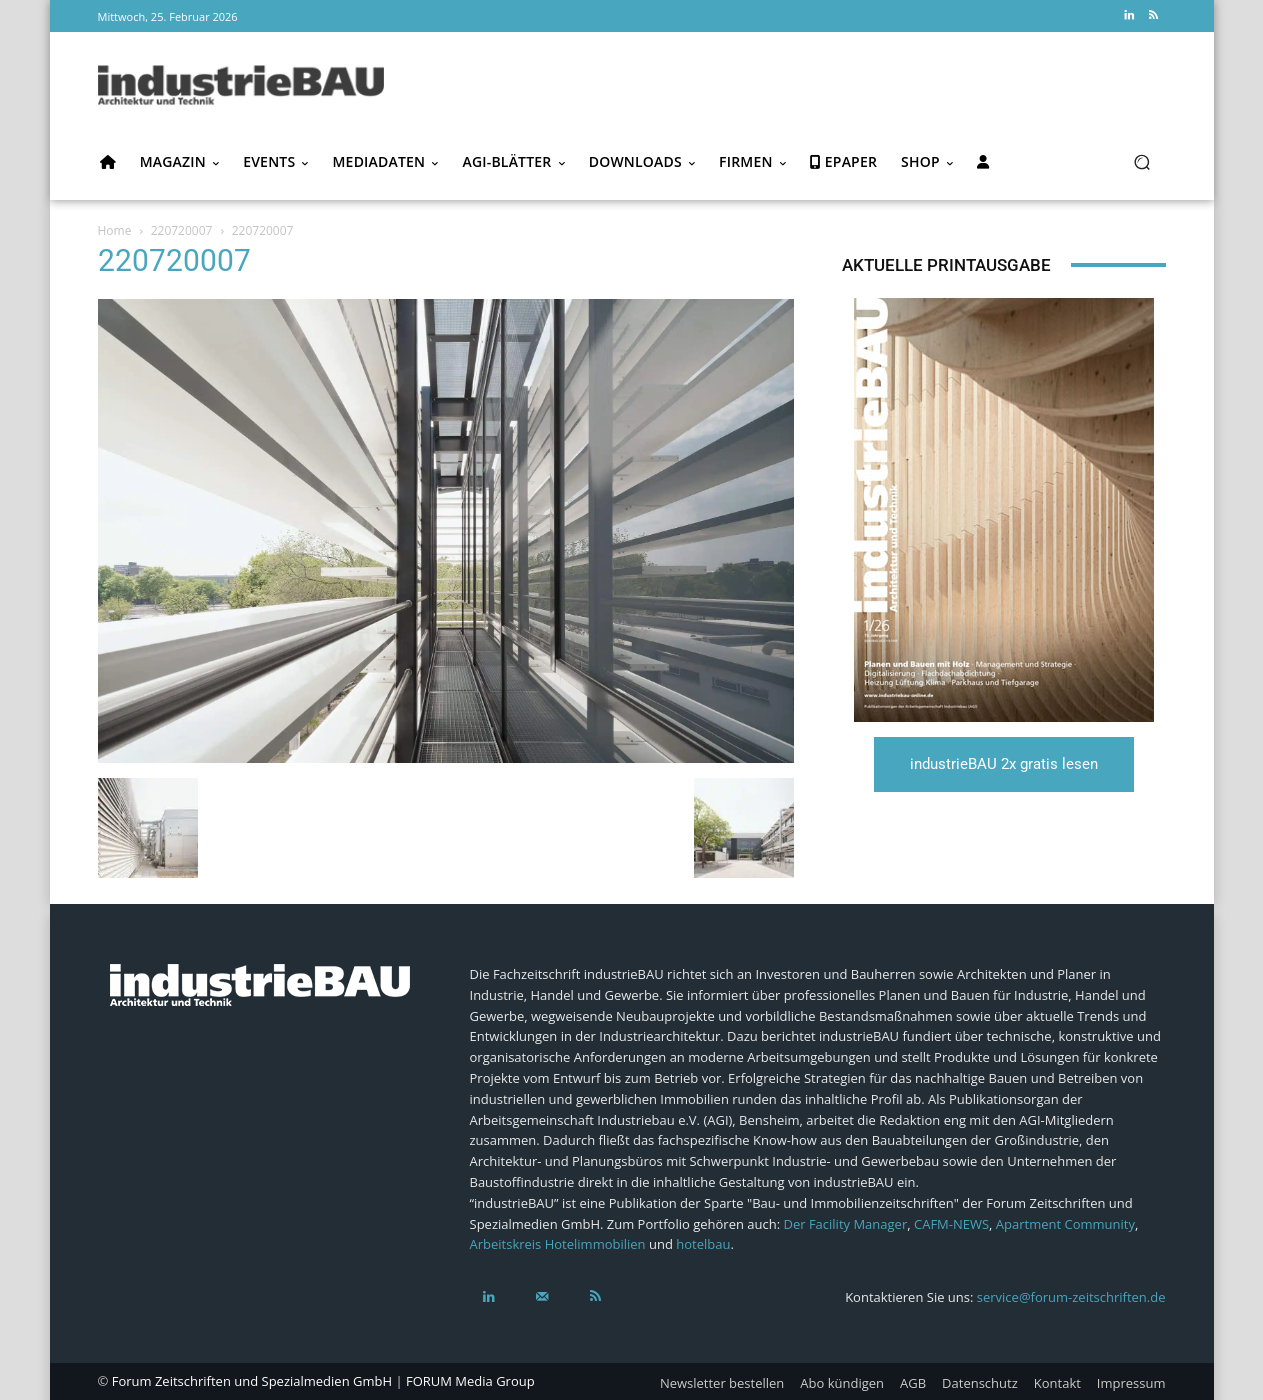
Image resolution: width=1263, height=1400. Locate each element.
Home (115, 230)
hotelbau (703, 1244)
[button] (1142, 162)
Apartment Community (1065, 1224)
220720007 (182, 230)
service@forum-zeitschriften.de (1071, 1297)
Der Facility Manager (845, 1224)
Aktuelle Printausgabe (946, 265)
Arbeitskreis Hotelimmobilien (558, 1244)
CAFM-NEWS (951, 1224)
